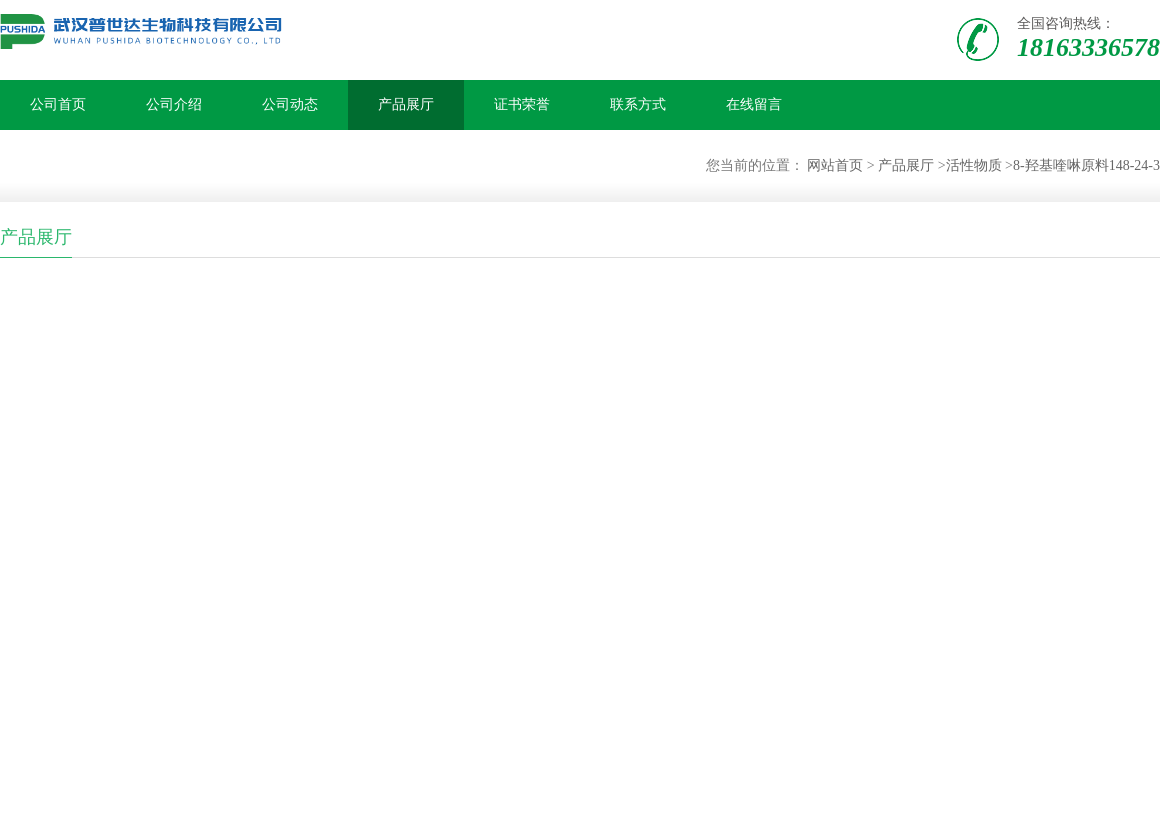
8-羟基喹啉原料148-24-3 (1086, 165)
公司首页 (58, 104)
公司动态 (290, 104)
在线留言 (754, 104)
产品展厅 (406, 104)
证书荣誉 (522, 104)
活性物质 (974, 165)
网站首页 (835, 165)
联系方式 (638, 104)
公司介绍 (174, 104)
